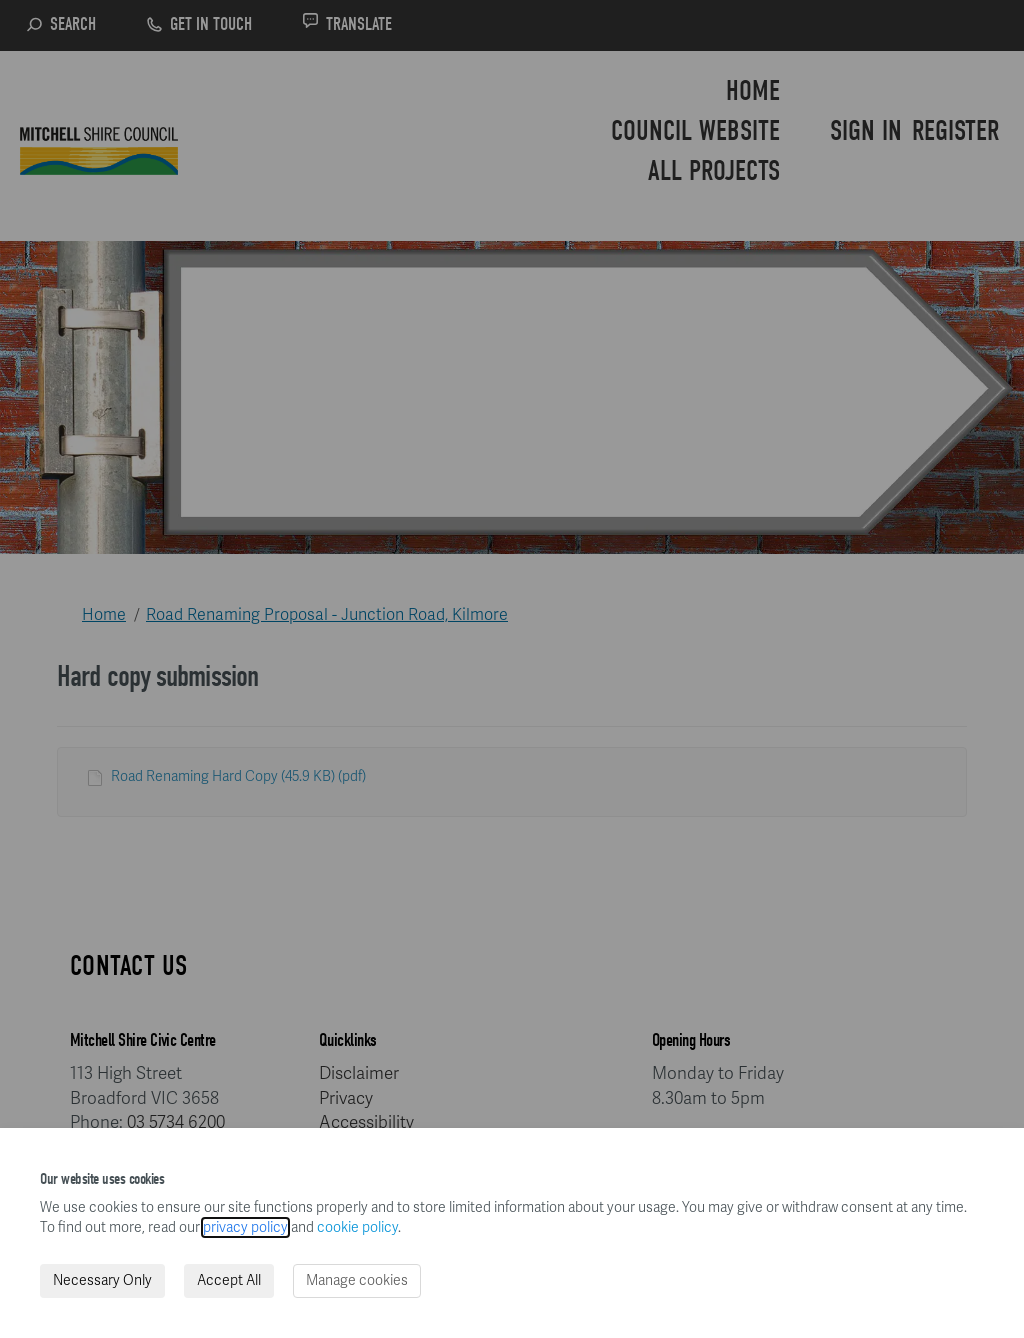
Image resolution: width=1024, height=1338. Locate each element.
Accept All (229, 1280)
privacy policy (245, 1227)
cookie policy (357, 1227)
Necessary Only (102, 1280)
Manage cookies (357, 1280)
